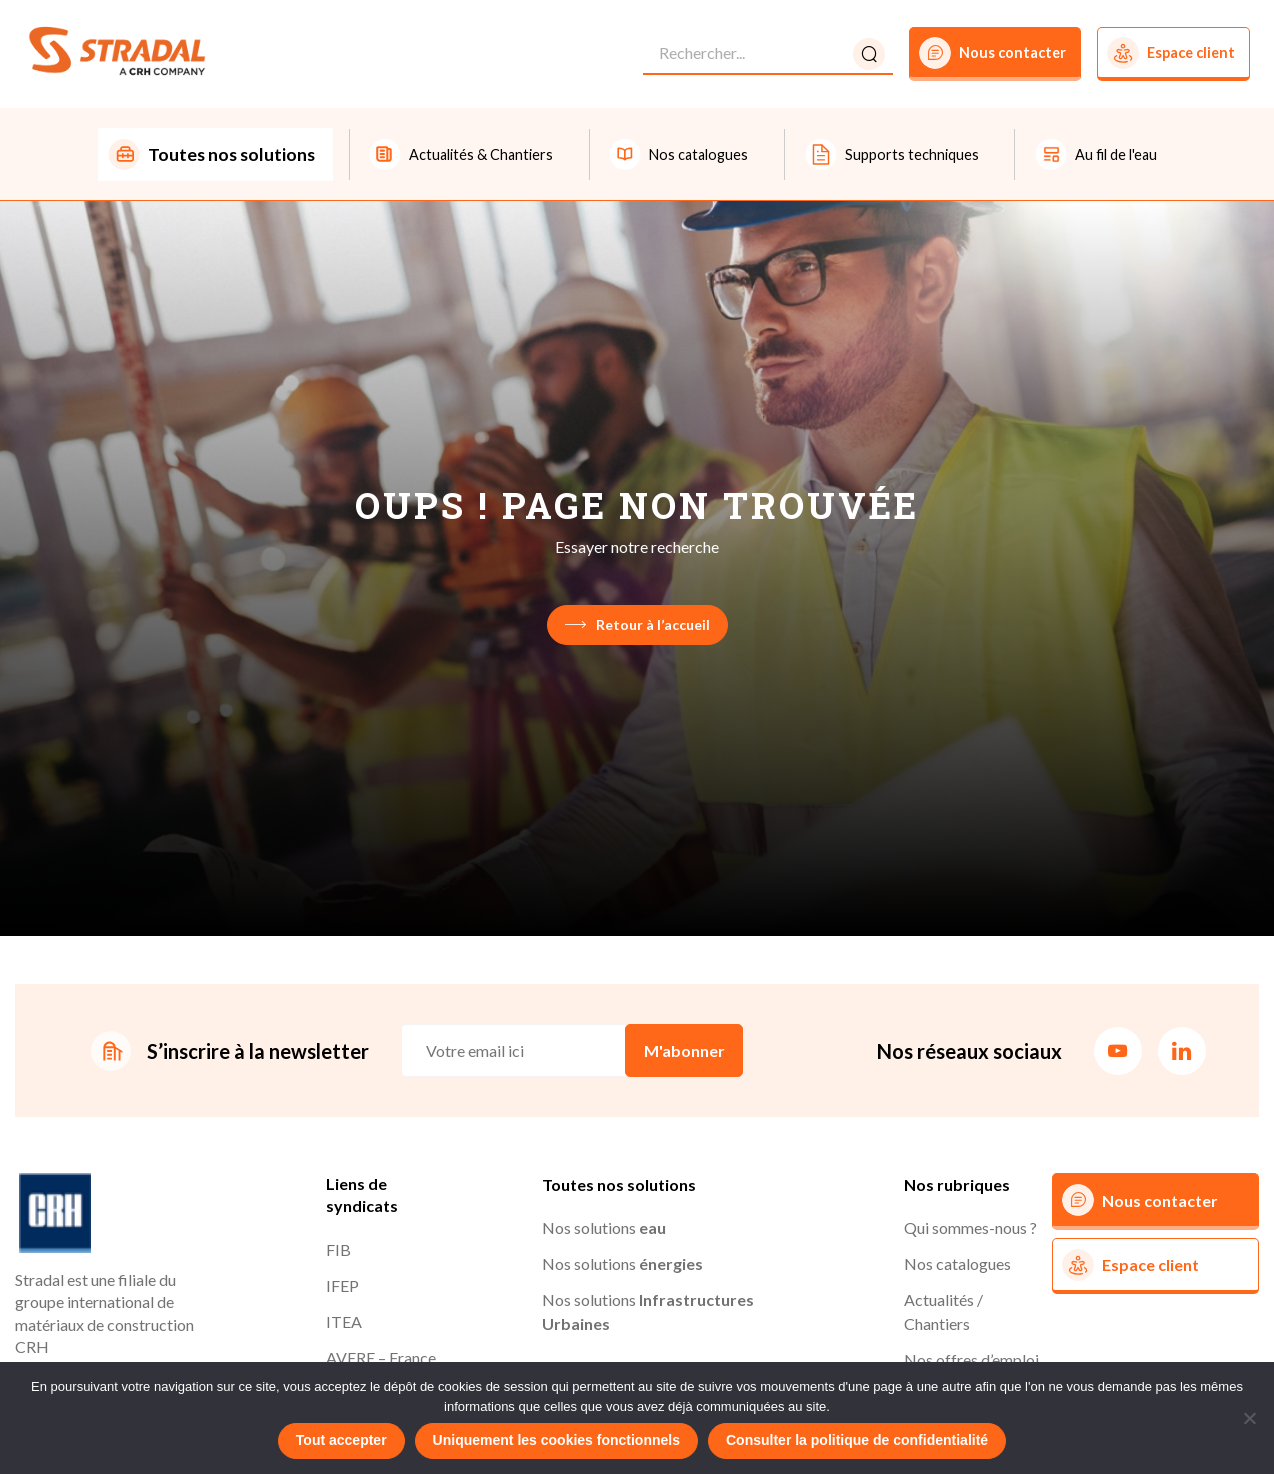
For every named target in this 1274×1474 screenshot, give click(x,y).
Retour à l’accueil (637, 625)
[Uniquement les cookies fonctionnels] (1249, 1418)
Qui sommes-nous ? (970, 1229)
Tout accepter (341, 1440)
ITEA (344, 1323)
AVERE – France (381, 1359)
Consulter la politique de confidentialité (857, 1440)
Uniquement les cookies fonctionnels (556, 1440)
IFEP (342, 1287)
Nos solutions (604, 1229)
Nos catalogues (957, 1265)
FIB (338, 1251)
